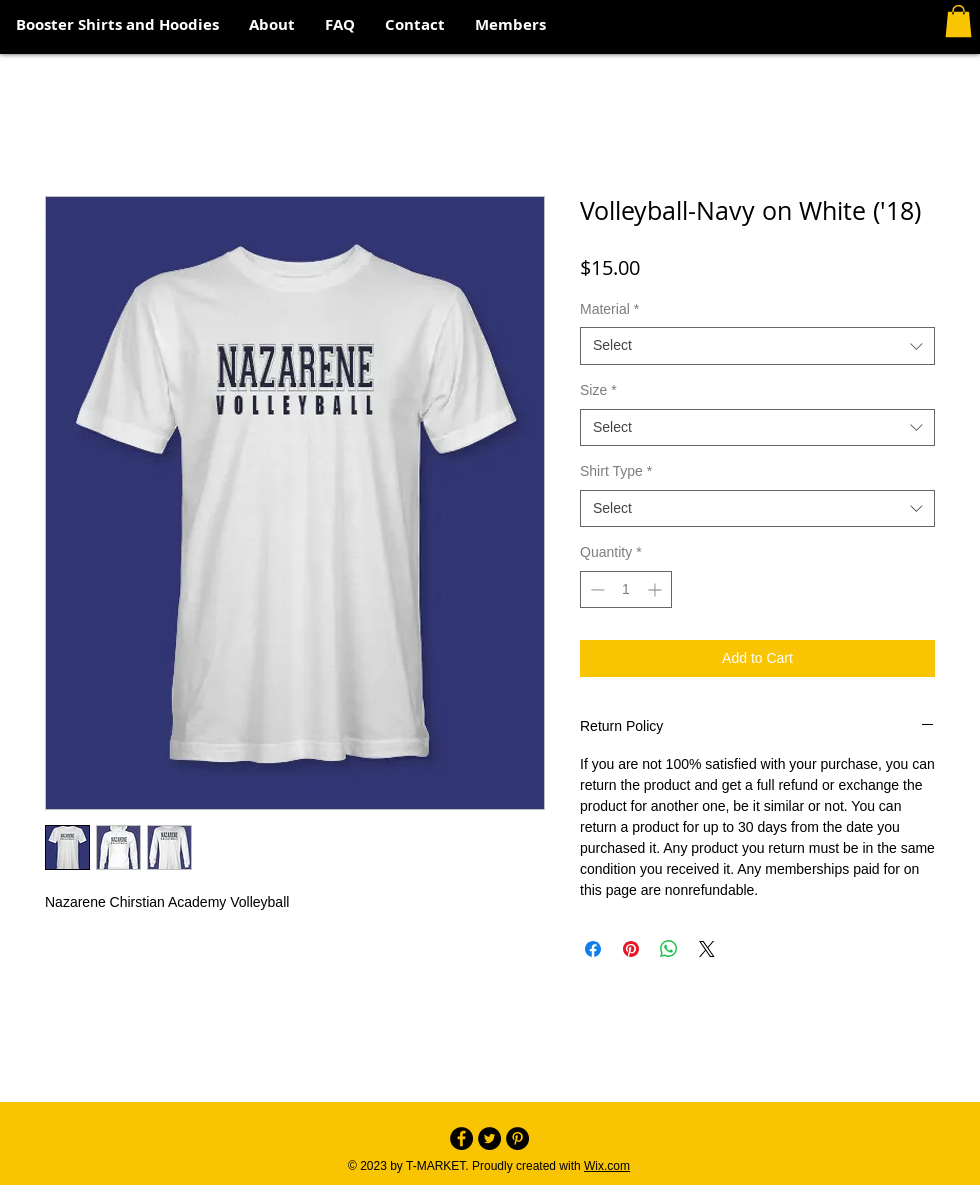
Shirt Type (616, 471)
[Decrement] (595, 589)
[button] (958, 21)
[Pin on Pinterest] (631, 949)
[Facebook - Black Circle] (461, 1138)
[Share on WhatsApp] (669, 949)
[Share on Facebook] (593, 949)
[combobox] (757, 346)
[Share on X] (707, 949)
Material (609, 309)
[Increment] (656, 589)
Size (598, 390)
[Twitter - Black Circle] (489, 1138)
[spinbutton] (626, 589)
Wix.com (607, 1166)
